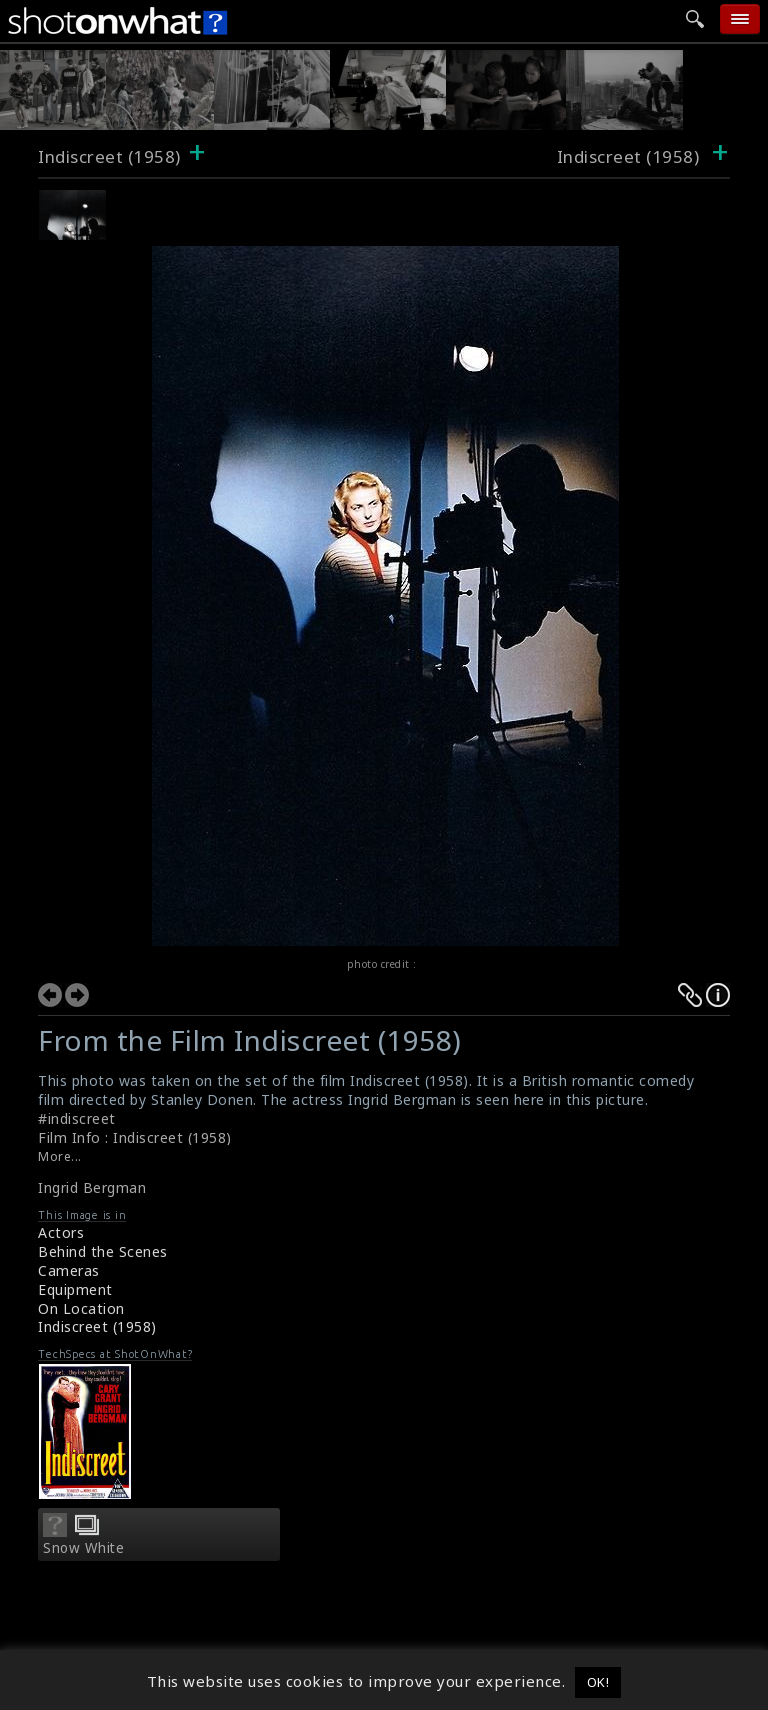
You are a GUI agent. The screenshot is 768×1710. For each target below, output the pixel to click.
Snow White (83, 1548)
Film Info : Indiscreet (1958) (135, 1137)
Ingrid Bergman (92, 1187)
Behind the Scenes (103, 1251)
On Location (81, 1308)
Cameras (69, 1270)
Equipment (75, 1289)
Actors (61, 1232)
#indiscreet (77, 1118)
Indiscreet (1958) (109, 156)
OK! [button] (598, 1682)
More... (60, 1156)
